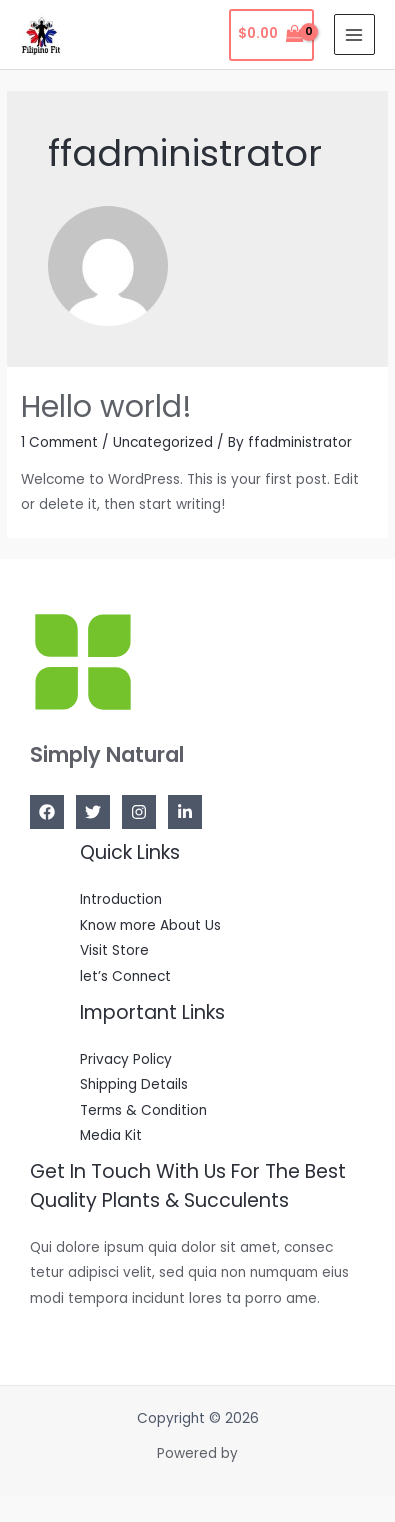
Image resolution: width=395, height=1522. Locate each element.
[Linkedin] (185, 812)
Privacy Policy (126, 1059)
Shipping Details (134, 1084)
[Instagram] (139, 812)
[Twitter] (93, 812)
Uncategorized (163, 442)
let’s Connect (125, 976)
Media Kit (111, 1135)
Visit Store (114, 950)
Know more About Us (150, 925)
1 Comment (59, 442)
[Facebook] (47, 812)
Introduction (121, 899)
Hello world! (106, 407)
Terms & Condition (143, 1110)
